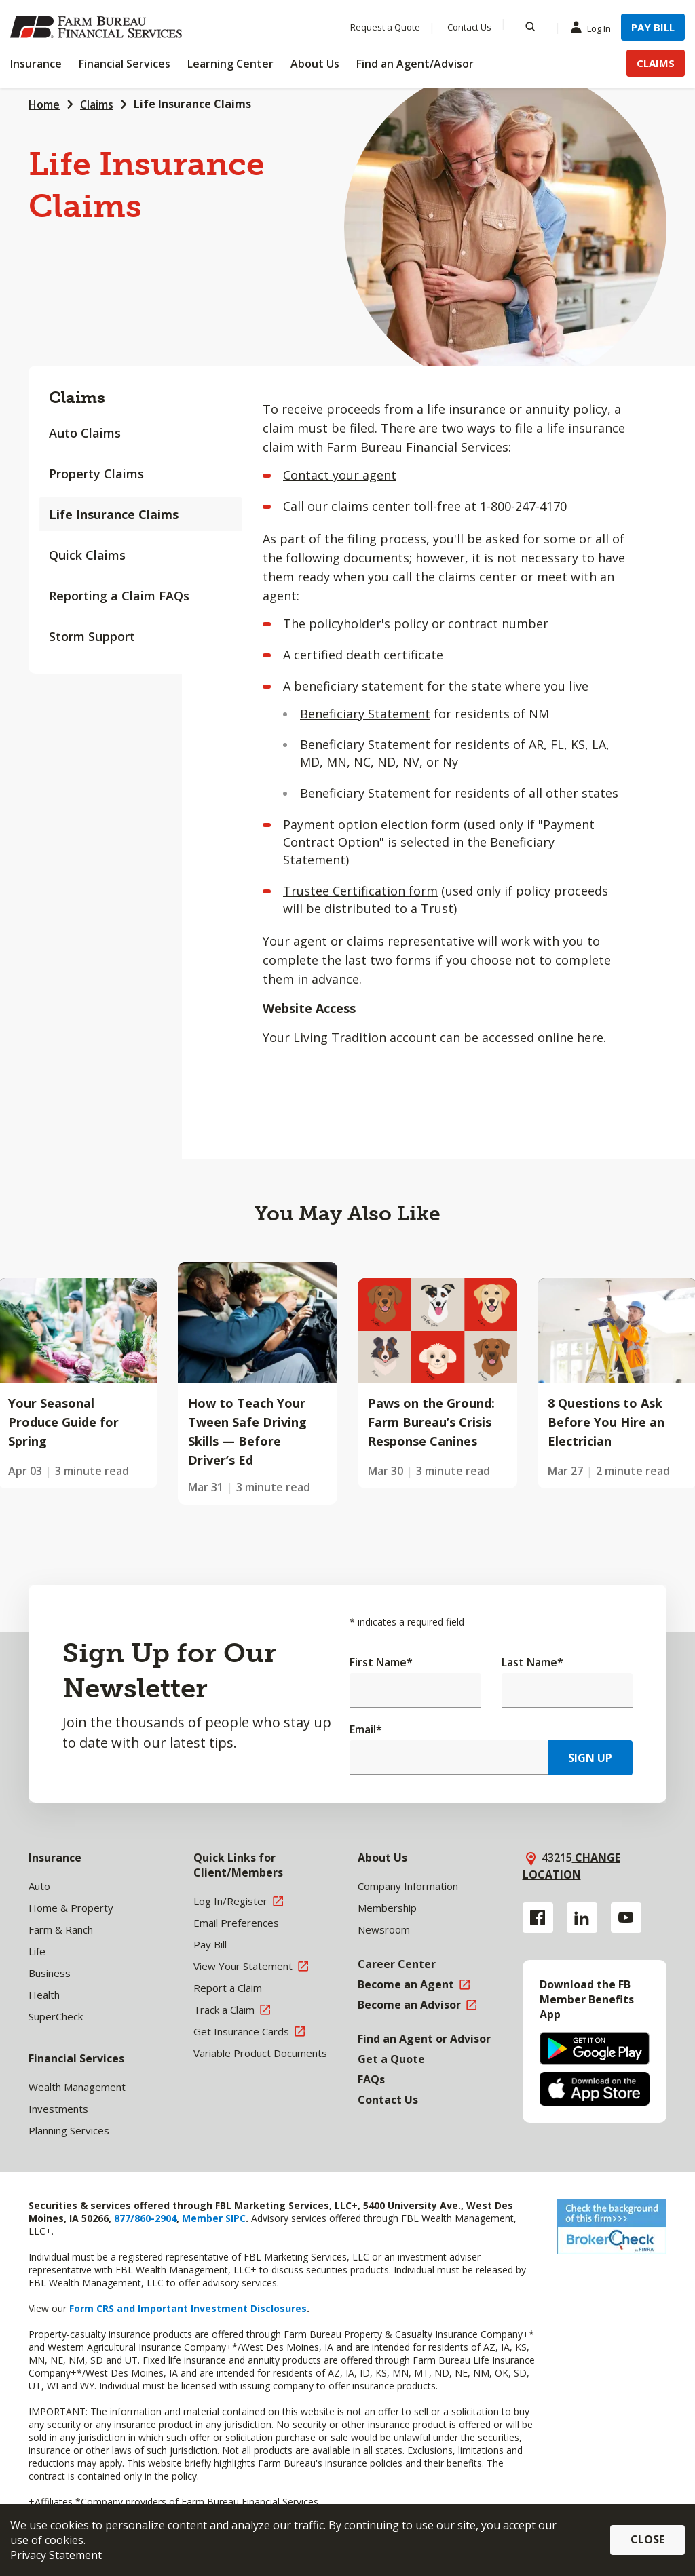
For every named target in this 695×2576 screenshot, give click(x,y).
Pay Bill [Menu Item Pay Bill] (653, 27)
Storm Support (92, 636)
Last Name (532, 1662)
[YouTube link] (626, 1917)
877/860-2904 (143, 2218)
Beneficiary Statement (365, 714)
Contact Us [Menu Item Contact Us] (469, 27)
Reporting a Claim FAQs (119, 596)
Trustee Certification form (360, 891)
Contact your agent (339, 475)
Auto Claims (85, 433)
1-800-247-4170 (523, 506)
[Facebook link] (538, 1917)
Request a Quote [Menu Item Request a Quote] (385, 27)
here (590, 1037)
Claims (96, 104)
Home (44, 104)
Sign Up (590, 1757)
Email (366, 1729)
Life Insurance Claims (114, 514)
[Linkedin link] (582, 1917)
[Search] (530, 27)
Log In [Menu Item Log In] (594, 28)
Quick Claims (87, 555)
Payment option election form (371, 824)
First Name (381, 1662)
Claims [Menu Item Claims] (656, 63)
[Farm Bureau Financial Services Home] (98, 27)
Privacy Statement (56, 2555)
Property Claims (96, 473)
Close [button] (647, 2539)
